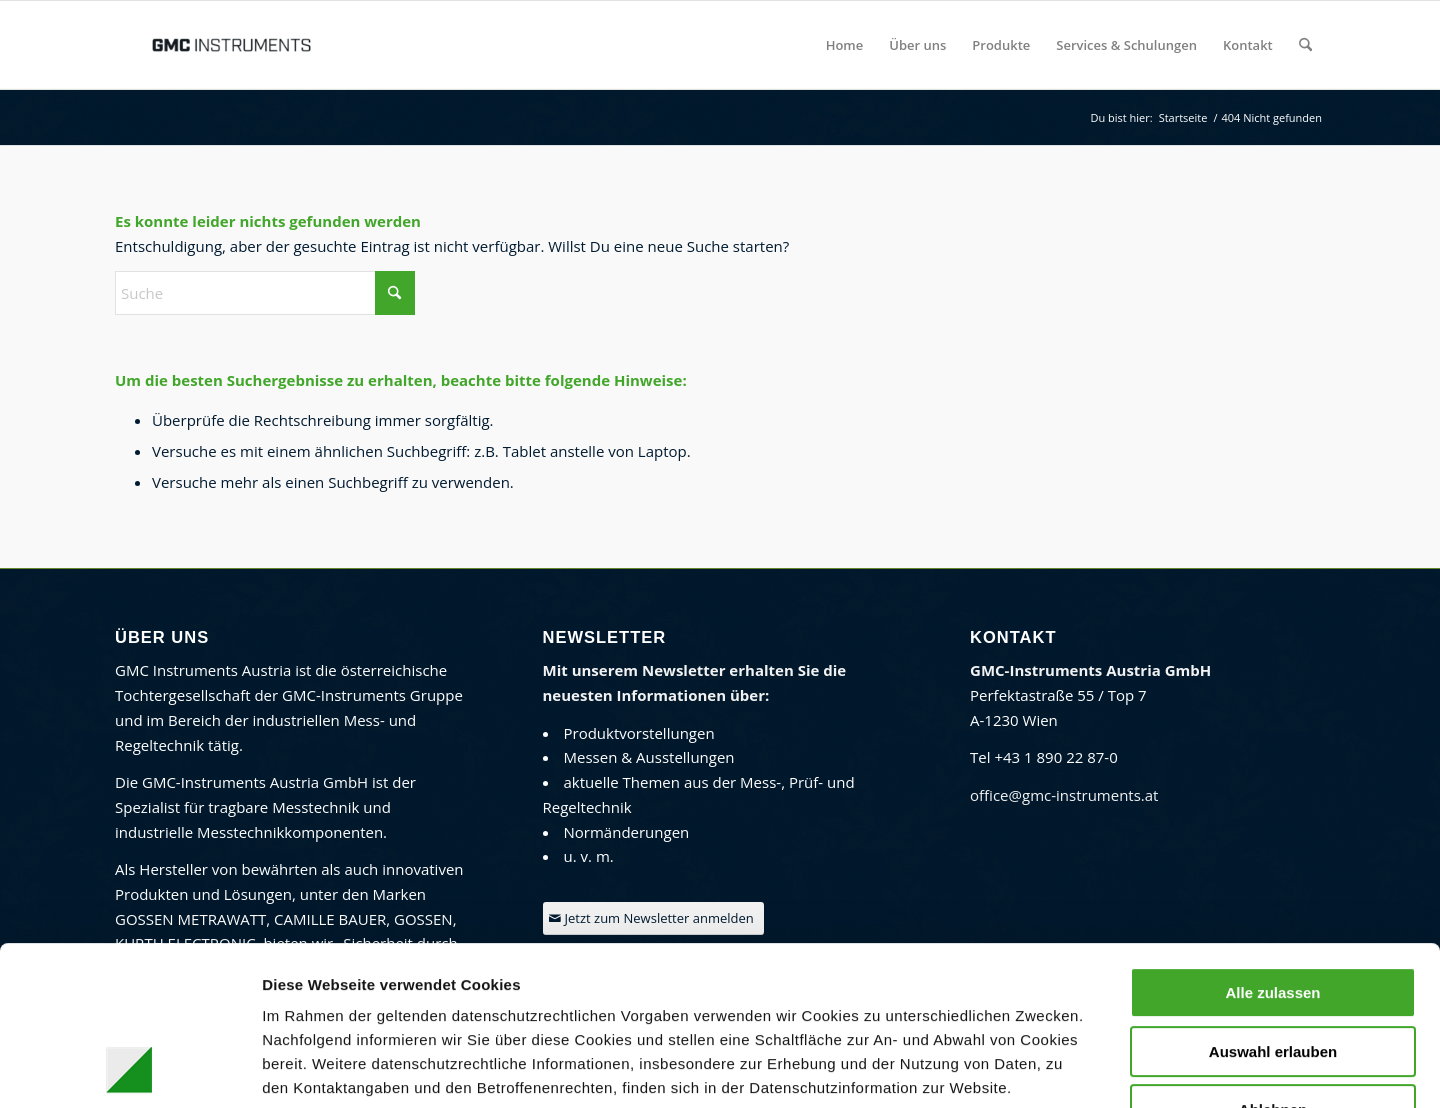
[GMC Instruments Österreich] (231, 45)
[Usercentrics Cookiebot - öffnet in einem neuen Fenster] (129, 1069)
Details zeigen (1059, 1068)
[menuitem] (845, 45)
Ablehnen (1273, 960)
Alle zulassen (1272, 843)
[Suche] (1305, 45)
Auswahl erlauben (1273, 902)
